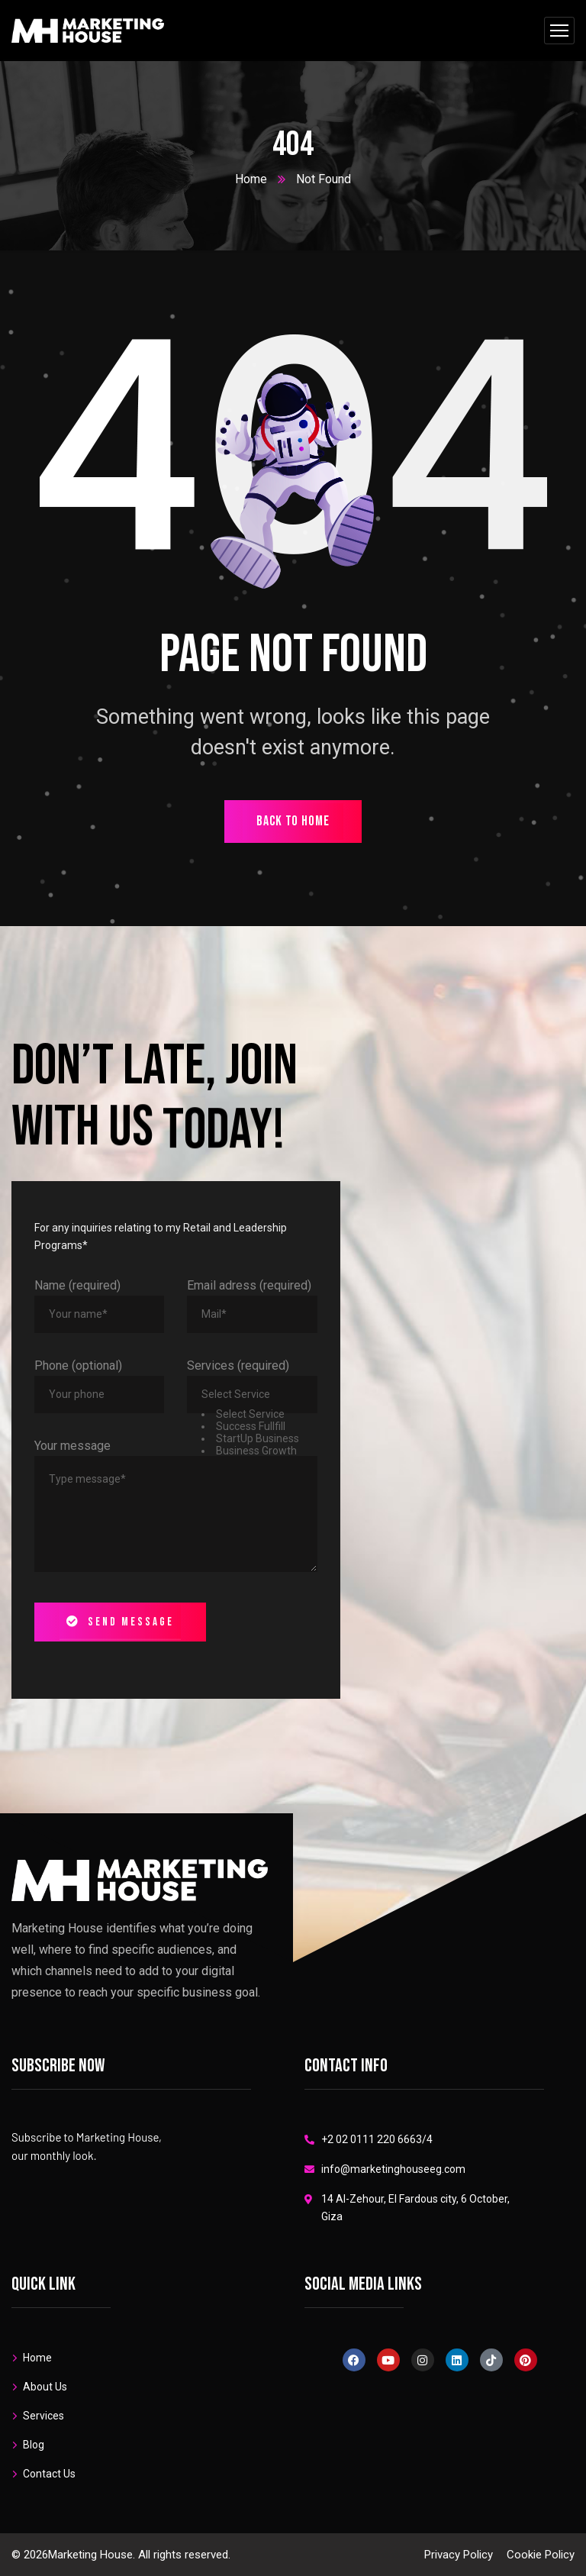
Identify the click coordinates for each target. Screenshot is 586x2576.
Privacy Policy (458, 2554)
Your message (72, 1445)
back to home (293, 821)
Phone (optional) (78, 1365)
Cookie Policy (541, 2554)
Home (251, 179)
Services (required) (238, 1365)
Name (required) (77, 1285)
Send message (120, 1622)
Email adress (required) (249, 1285)
